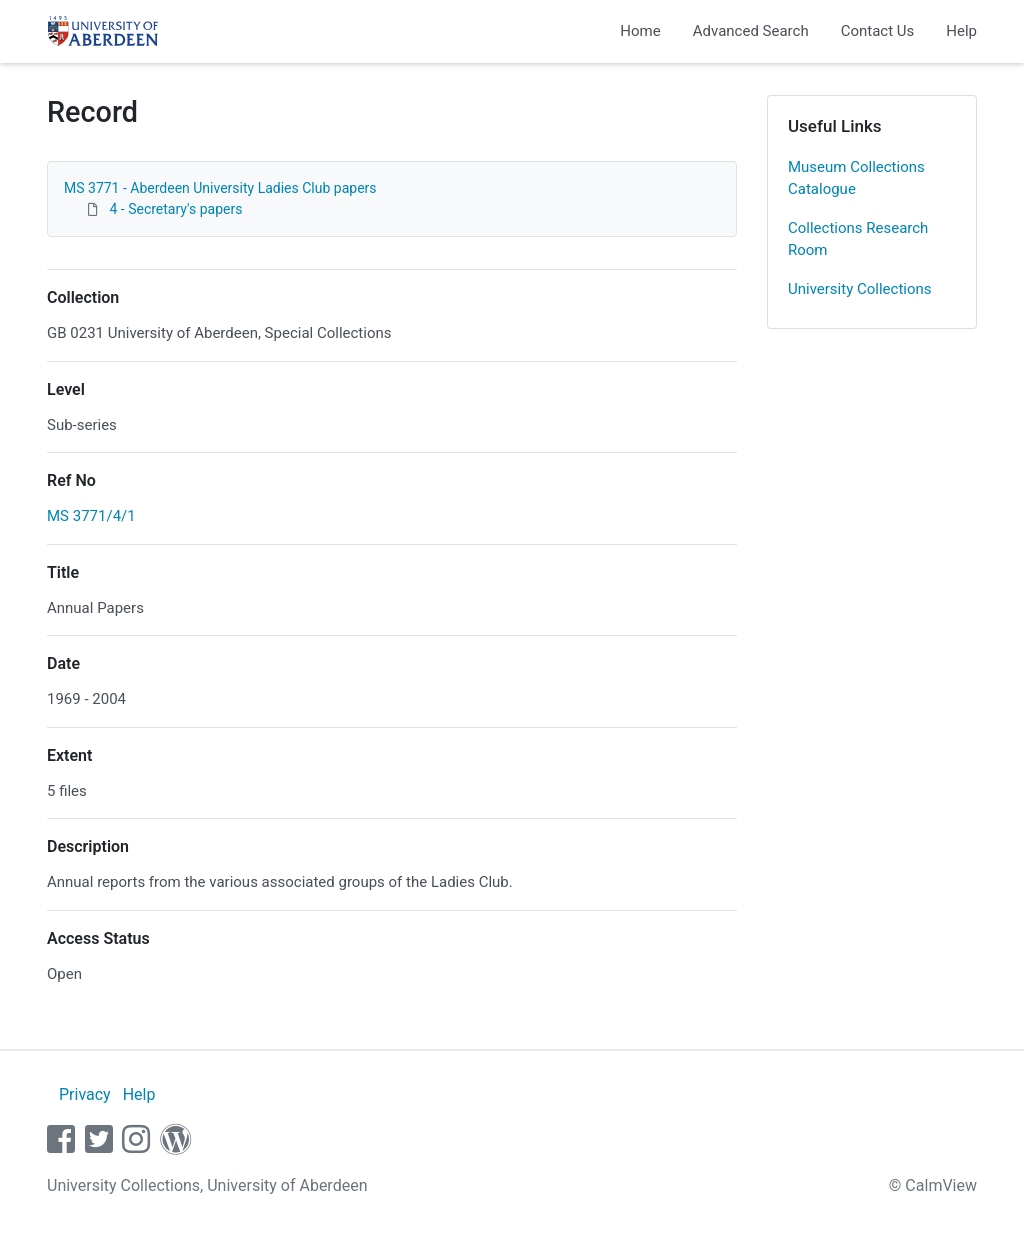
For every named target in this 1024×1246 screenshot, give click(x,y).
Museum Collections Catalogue (856, 178)
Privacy (85, 1094)
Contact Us (878, 31)
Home (640, 31)
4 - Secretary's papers (175, 209)
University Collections (860, 289)
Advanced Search (751, 31)
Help (961, 31)
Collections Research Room (858, 239)
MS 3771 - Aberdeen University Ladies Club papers (220, 188)
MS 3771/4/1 (91, 516)
